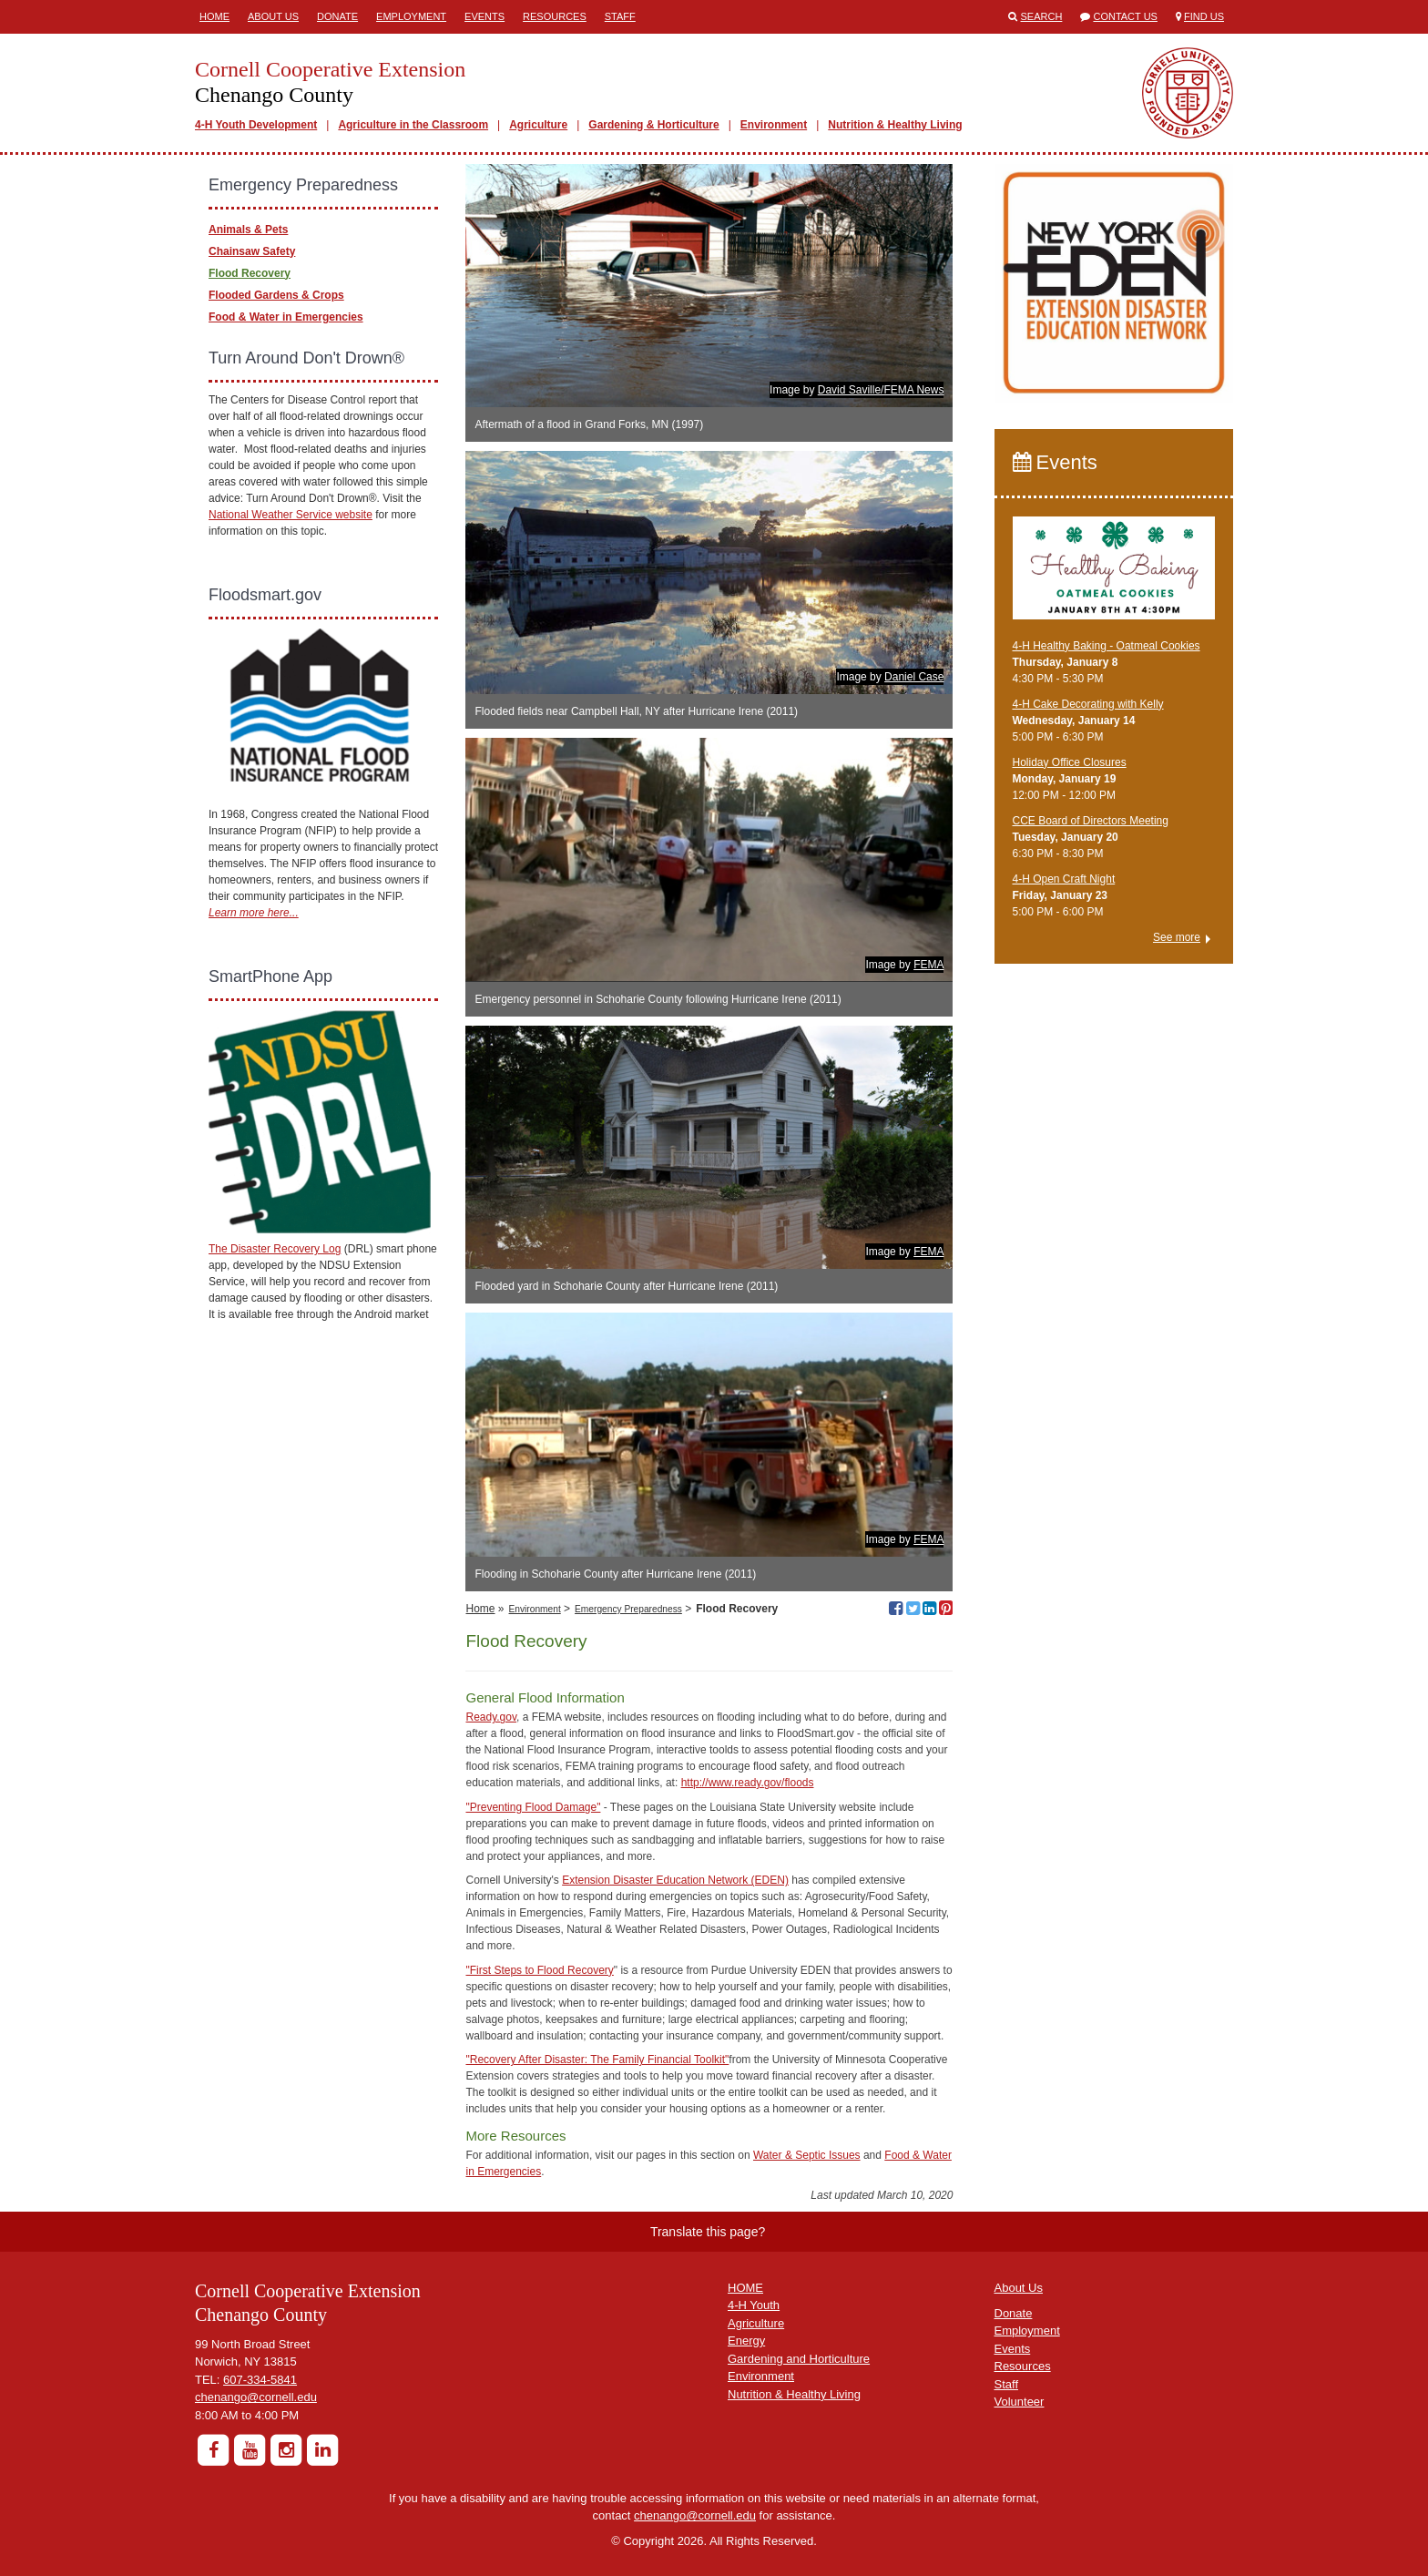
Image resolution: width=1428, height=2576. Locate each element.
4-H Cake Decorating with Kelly (1088, 704)
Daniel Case (914, 676)
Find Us (1204, 16)
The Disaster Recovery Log (275, 1248)
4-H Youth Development (256, 124)
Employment (411, 16)
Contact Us (1125, 16)
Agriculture (538, 124)
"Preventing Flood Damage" (532, 1807)
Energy (746, 2340)
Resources (554, 16)
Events (484, 16)
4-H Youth (754, 2305)
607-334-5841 (260, 2380)
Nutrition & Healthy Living (895, 124)
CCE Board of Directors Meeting (1090, 820)
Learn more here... (254, 912)
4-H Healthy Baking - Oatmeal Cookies (1106, 645)
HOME (745, 2288)
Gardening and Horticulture (799, 2359)
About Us (273, 16)
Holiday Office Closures (1070, 762)
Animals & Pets (248, 229)
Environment (773, 124)
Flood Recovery (250, 273)
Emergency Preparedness (628, 1609)
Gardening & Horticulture (653, 124)
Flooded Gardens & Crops (276, 295)
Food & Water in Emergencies (286, 317)
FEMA (928, 964)
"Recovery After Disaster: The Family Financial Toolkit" (597, 2059)
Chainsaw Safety (252, 251)
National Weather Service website (290, 514)
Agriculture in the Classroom (413, 124)
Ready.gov (490, 1717)
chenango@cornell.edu (256, 2397)
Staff (620, 16)
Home (214, 16)
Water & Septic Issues (807, 2155)
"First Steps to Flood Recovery (539, 1970)
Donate (337, 16)
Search (1042, 16)
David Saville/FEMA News (881, 389)
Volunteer (1019, 2401)
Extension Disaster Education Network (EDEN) (675, 1880)
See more (1176, 937)
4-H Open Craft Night (1064, 879)
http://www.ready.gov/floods (747, 1782)
